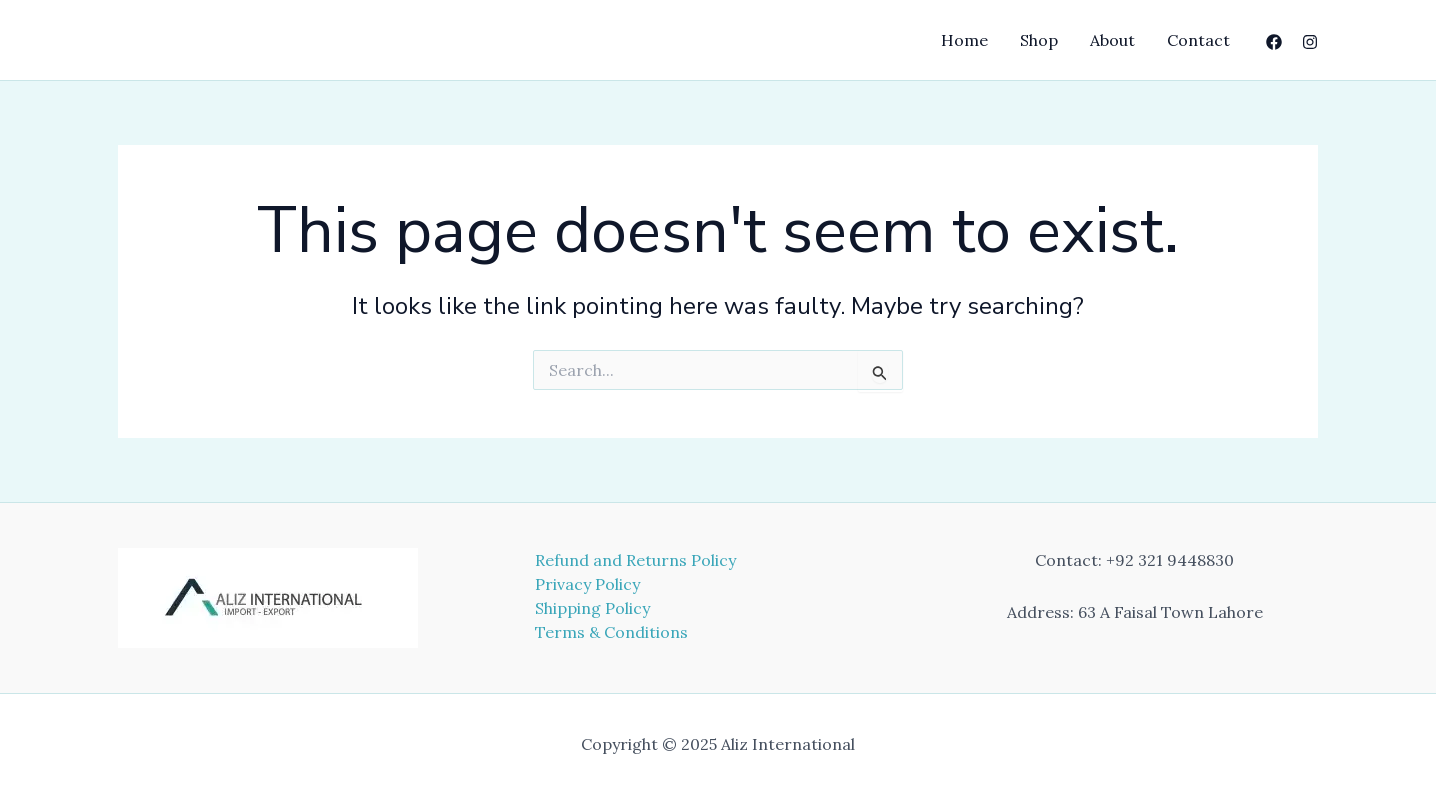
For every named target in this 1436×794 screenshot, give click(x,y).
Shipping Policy (592, 608)
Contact (1198, 40)
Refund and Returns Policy (635, 560)
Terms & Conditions (611, 632)
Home (964, 40)
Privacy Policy (587, 584)
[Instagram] (1310, 42)
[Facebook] (1274, 42)
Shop (1039, 40)
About (1112, 40)
